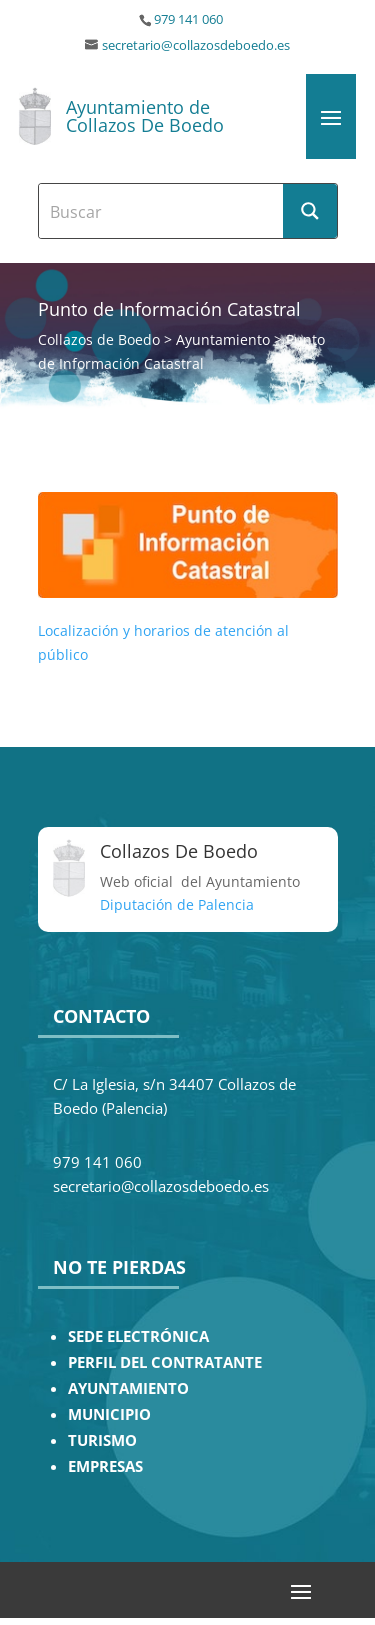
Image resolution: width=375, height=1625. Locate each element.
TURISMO (102, 1440)
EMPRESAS (105, 1466)
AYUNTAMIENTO (128, 1388)
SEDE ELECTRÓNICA (138, 1336)
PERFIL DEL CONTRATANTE (165, 1362)
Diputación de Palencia (177, 904)
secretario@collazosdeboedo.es (196, 45)
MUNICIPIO (109, 1414)
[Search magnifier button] (310, 211)
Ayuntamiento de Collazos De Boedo (145, 116)
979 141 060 (188, 19)
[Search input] (162, 211)
